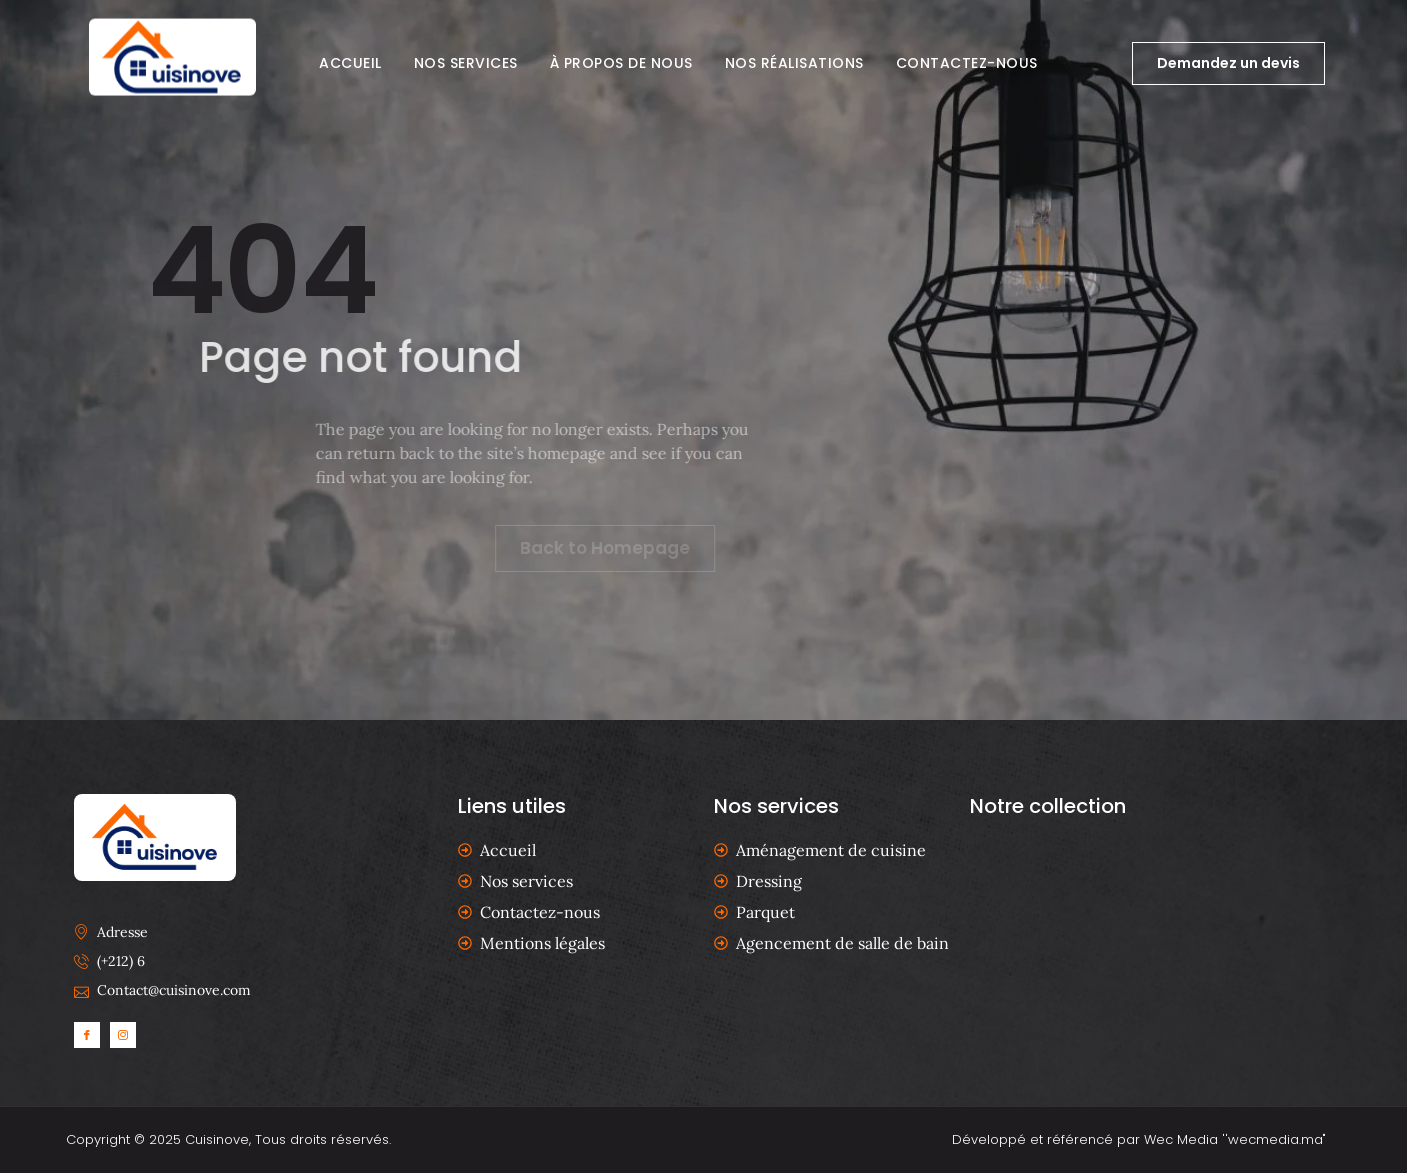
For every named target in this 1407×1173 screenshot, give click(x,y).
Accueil (350, 63)
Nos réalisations (794, 63)
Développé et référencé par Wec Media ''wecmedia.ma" (1139, 1139)
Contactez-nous (967, 63)
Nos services (466, 63)
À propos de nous (621, 63)
